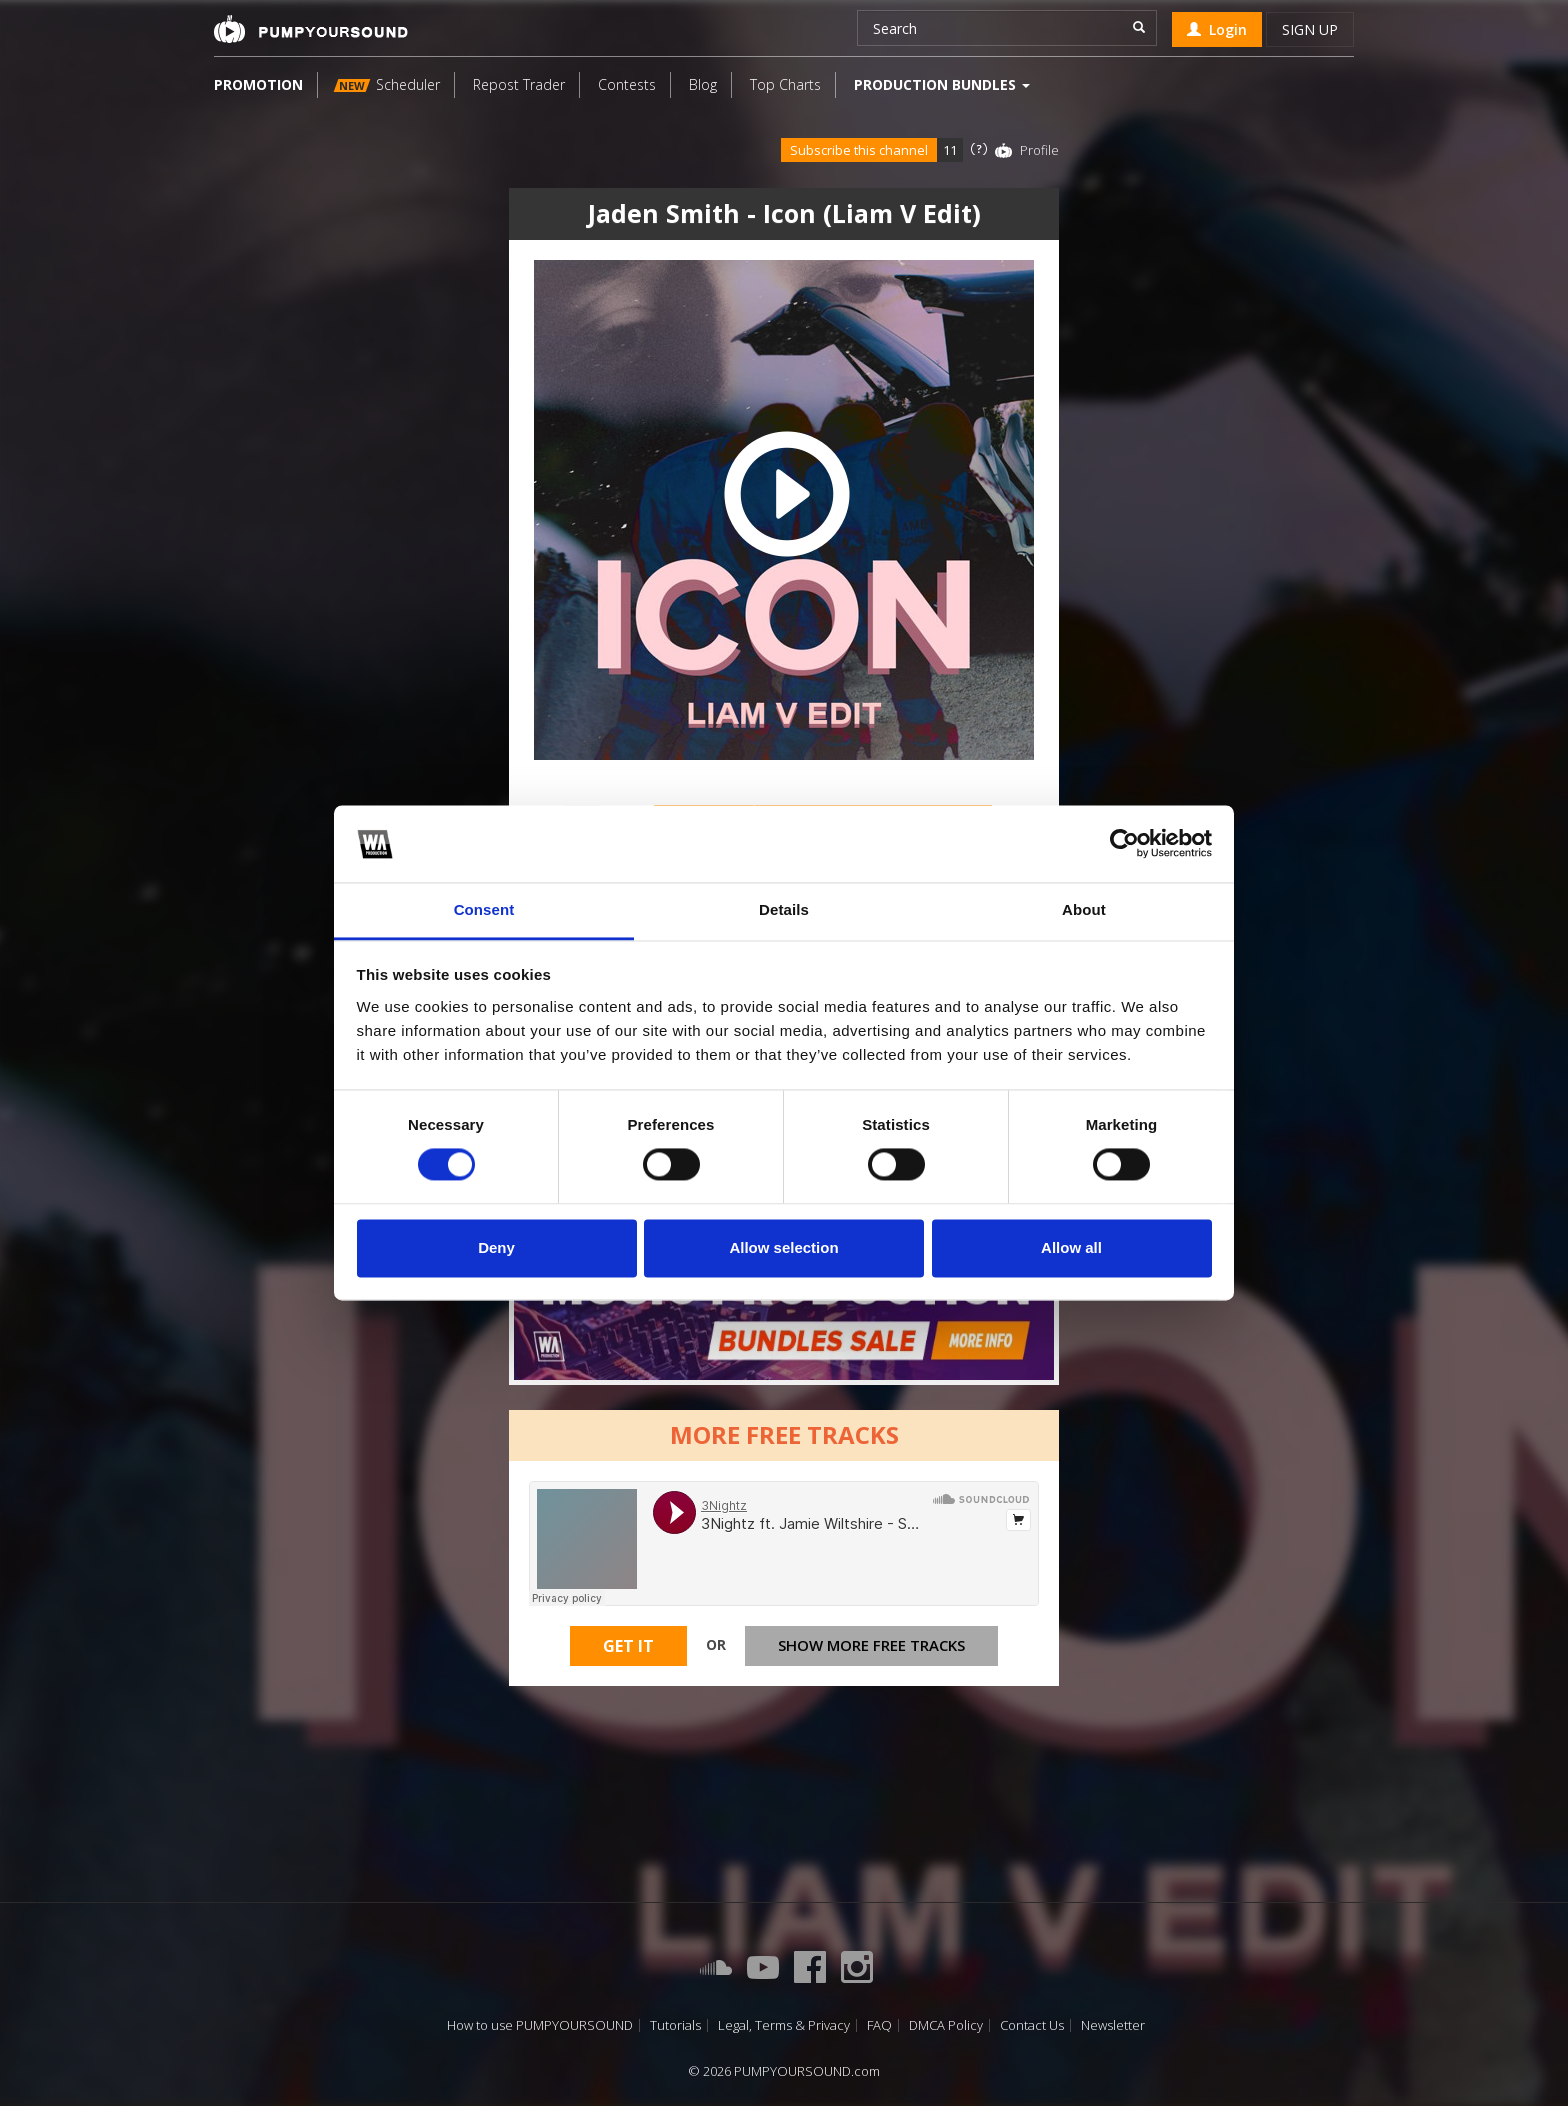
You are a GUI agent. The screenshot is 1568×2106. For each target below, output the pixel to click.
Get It (628, 1646)
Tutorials (675, 2025)
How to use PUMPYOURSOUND (540, 2025)
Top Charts (785, 84)
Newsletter (1113, 2025)
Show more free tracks (871, 1645)
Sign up (1310, 29)
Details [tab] (784, 909)
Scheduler (387, 84)
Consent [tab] (484, 909)
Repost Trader (519, 84)
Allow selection (783, 1247)
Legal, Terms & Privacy (784, 2025)
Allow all (1071, 1247)
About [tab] (1084, 909)
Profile (1039, 150)
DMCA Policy (946, 2025)
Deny (496, 1247)
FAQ (879, 2025)
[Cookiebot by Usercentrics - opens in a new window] (1124, 844)
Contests (627, 84)
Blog (703, 84)
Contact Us (1032, 2025)
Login (1217, 29)
